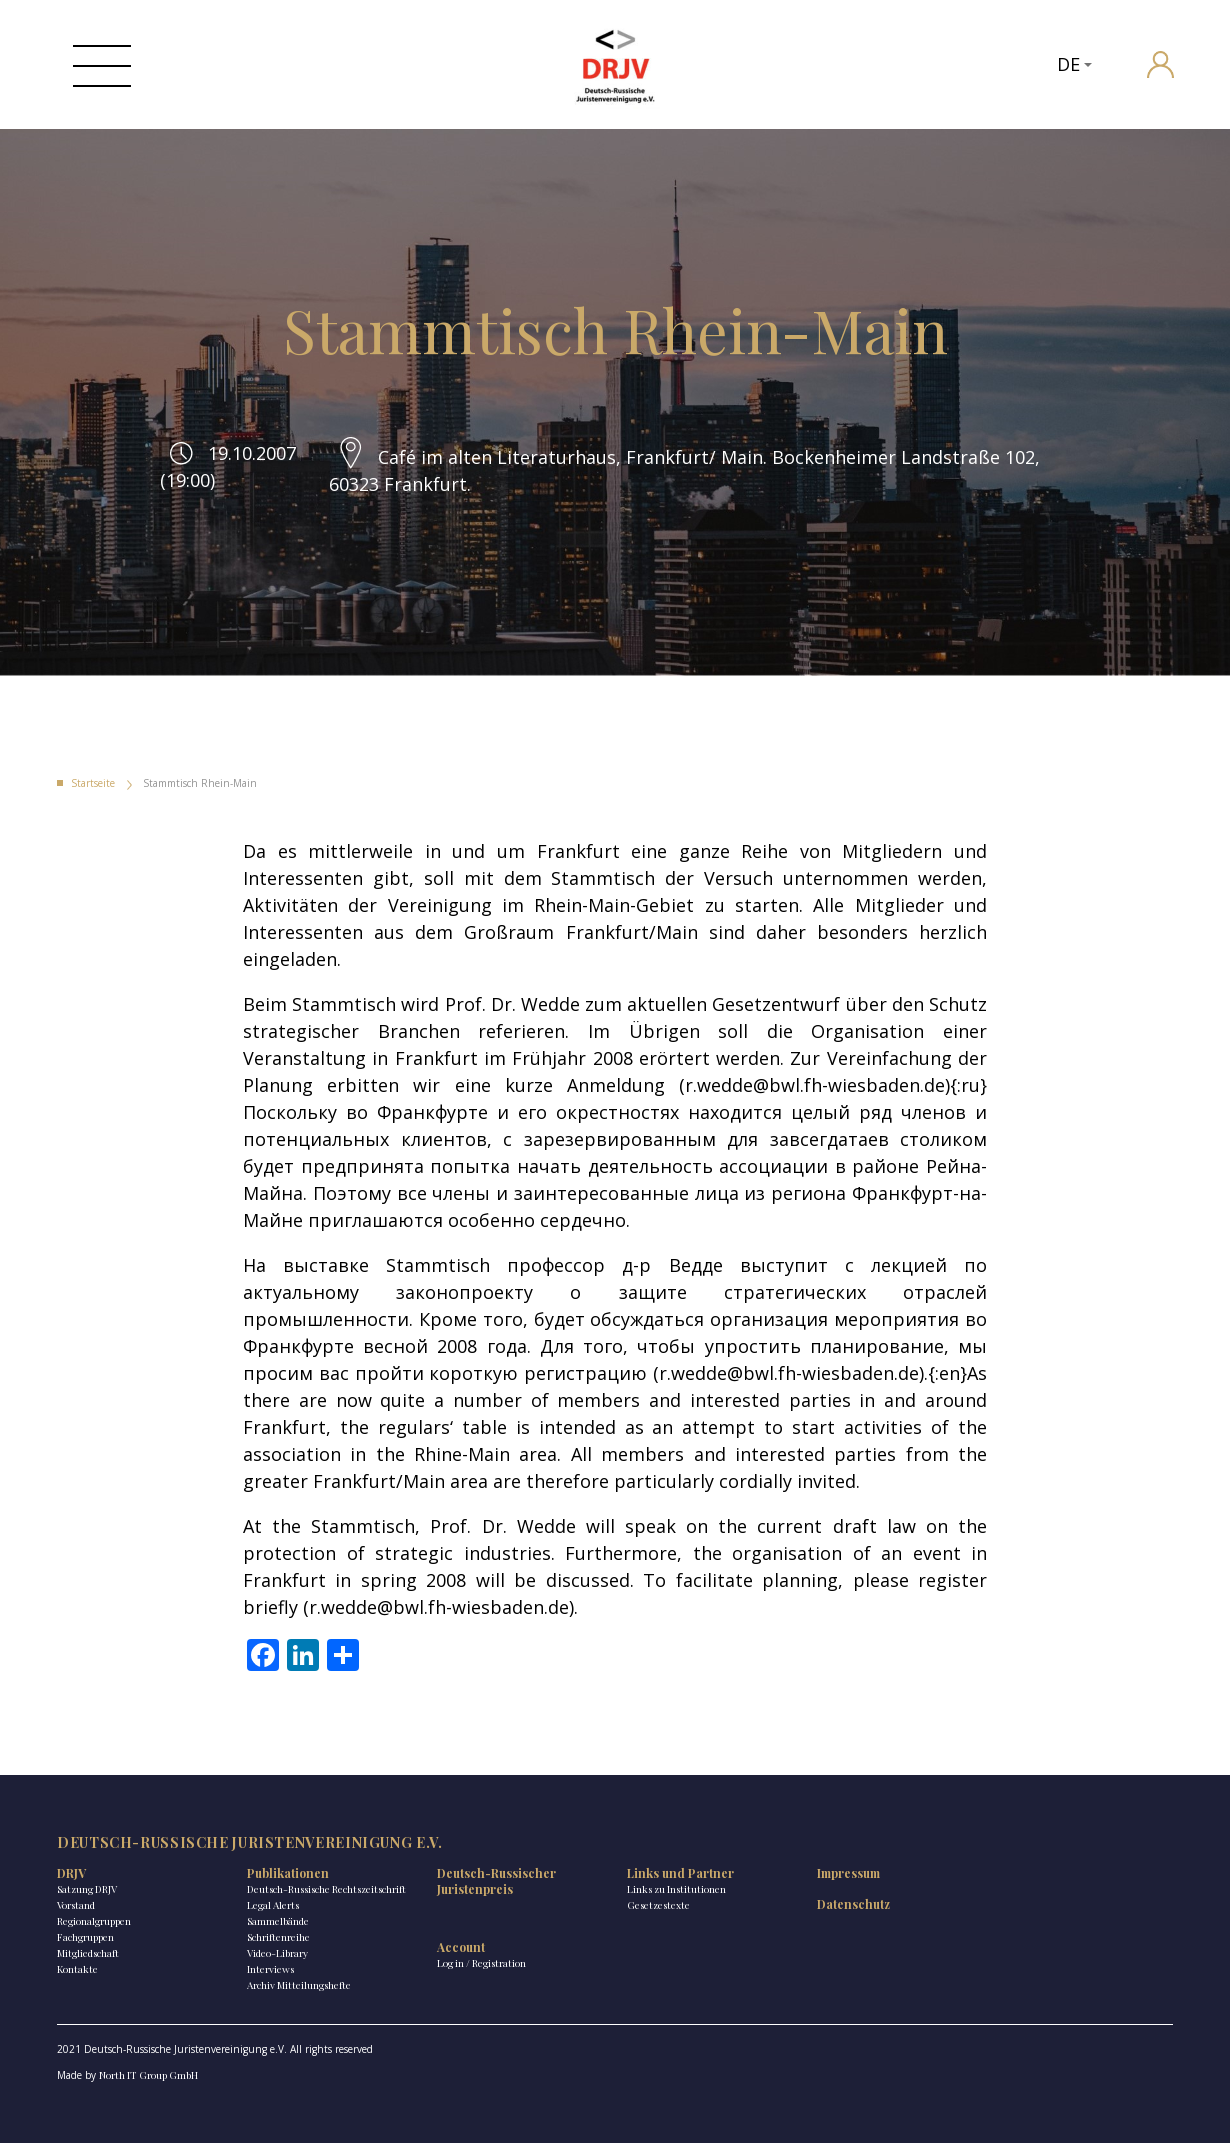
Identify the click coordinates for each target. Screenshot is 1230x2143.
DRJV (71, 1873)
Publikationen (288, 1873)
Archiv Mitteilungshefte (299, 1985)
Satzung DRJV (87, 1889)
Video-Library (277, 1953)
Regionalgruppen (94, 1921)
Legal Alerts (273, 1905)
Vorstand (76, 1905)
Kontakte (77, 1969)
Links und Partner (680, 1873)
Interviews (270, 1969)
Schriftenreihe (278, 1937)
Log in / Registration (481, 1963)
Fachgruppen (85, 1937)
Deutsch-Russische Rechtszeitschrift (326, 1889)
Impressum (848, 1873)
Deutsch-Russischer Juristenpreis (496, 1881)
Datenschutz (853, 1904)
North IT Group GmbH (148, 2075)
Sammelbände (278, 1921)
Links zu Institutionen (676, 1889)
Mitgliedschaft (88, 1953)
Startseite (93, 783)
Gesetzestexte (658, 1905)
